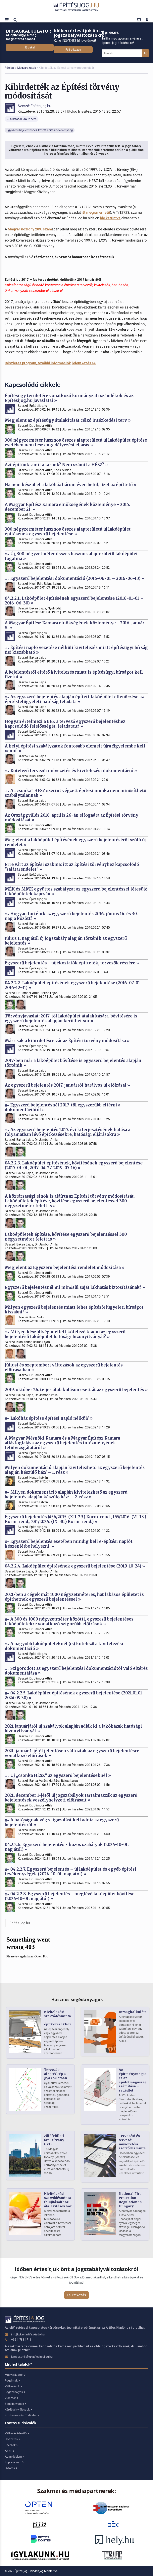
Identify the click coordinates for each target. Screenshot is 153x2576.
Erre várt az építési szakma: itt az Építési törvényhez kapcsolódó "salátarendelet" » (72, 867)
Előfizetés (12, 2439)
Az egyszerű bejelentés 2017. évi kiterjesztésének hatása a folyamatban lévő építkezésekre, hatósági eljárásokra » (67, 1132)
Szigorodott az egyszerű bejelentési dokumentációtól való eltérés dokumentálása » (76, 1671)
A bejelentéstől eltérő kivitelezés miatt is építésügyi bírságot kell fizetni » (74, 674)
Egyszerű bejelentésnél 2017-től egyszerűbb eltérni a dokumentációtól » (62, 1107)
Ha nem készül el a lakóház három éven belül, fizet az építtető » (70, 484)
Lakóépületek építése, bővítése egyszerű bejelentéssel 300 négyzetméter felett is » (66, 1237)
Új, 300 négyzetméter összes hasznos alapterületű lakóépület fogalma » (71, 556)
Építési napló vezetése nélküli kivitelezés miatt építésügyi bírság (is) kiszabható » (76, 650)
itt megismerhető (96, 212)
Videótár (11, 2398)
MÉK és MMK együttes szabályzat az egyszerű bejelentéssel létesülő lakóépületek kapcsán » (76, 891)
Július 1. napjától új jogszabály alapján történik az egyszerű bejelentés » (66, 941)
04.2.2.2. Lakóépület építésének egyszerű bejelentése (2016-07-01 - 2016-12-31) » (74, 985)
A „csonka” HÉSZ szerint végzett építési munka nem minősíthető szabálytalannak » (75, 793)
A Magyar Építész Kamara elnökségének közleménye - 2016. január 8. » (74, 625)
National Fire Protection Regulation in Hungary (130, 2200)
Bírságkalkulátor (133, 2012)
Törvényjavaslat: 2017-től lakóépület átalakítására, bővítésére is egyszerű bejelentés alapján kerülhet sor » (71, 1018)
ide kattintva (110, 218)
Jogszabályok (15, 2392)
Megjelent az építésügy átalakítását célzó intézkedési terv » (68, 420)
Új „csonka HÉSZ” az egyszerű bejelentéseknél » (58, 1775)
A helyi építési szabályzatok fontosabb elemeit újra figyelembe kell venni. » (75, 748)
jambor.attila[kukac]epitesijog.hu (32, 2356)
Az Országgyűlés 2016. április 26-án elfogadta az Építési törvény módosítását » (71, 817)
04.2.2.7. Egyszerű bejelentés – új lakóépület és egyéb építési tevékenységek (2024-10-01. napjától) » (70, 1871)
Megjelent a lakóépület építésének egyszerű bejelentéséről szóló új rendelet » (75, 842)
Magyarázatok (26, 68)
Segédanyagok (15, 2404)
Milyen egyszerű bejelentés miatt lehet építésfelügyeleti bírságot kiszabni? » (74, 1309)
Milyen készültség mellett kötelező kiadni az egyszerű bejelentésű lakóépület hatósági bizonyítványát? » (65, 1334)
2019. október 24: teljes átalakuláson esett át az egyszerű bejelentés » (76, 1389)
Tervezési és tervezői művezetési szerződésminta (132, 2142)
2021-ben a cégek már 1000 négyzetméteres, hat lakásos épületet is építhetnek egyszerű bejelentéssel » (74, 1597)
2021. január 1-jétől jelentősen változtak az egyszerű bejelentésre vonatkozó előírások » (72, 1753)
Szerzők (11, 2445)
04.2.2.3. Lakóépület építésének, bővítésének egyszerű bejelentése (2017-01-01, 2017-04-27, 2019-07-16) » (74, 1165)
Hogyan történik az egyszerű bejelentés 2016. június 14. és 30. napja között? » (71, 916)
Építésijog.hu (20, 1923)
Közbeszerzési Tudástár (22, 2415)
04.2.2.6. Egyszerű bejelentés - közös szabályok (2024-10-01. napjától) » (67, 1847)
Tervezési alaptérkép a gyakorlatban (55, 2074)
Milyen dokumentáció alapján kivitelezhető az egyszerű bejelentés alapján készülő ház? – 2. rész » (66, 1494)
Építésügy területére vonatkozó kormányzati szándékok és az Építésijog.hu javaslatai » (69, 398)
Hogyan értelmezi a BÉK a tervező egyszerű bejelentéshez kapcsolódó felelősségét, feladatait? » (65, 724)
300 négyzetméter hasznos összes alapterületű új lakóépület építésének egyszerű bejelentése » (68, 531)
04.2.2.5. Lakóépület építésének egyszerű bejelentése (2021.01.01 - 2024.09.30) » (75, 1695)
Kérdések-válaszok (18, 2409)
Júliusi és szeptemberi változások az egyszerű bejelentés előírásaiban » (64, 1367)
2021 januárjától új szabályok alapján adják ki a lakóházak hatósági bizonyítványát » (73, 1728)
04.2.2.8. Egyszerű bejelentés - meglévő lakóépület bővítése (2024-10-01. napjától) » (69, 1896)
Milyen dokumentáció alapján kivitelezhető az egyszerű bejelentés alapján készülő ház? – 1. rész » (75, 1470)
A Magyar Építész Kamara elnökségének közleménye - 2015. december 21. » (67, 507)
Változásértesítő (17, 2433)
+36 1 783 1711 (21, 2339)
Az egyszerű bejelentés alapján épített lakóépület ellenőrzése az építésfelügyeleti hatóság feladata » (74, 699)
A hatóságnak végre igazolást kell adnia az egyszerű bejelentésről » (62, 1822)
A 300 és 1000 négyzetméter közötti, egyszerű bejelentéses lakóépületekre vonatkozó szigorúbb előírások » (69, 1621)
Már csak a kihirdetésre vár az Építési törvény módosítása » (67, 1040)
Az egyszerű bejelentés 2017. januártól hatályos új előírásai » (67, 1085)
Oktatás (11, 2468)
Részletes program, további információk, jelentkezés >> (50, 363)
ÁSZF (9, 2451)
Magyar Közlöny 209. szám (30, 229)
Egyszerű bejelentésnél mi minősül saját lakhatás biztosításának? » (75, 1287)
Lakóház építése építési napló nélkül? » (49, 1418)
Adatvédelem (14, 2456)
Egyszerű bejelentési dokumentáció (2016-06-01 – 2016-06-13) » (74, 578)
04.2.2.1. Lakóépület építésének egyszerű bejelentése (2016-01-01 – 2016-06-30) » (74, 600)
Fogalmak (12, 2380)
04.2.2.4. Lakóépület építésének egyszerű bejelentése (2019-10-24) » (75, 1566)
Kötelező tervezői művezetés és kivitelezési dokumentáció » (71, 770)
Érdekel (30, 47)
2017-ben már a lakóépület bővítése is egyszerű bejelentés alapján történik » (73, 1063)
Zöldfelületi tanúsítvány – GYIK (55, 2140)
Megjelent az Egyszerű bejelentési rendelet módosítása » (65, 1267)
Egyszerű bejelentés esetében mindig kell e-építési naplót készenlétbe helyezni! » (68, 1544)
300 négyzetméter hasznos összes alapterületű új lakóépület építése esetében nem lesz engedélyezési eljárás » (76, 442)
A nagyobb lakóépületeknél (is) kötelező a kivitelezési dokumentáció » (64, 1646)
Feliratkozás (73, 49)
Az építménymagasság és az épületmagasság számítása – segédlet (135, 2080)
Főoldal (9, 68)
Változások (13, 2386)
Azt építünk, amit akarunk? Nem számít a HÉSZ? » (56, 464)
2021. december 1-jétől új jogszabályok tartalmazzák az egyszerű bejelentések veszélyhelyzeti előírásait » (71, 1797)
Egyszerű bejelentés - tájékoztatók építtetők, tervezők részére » (72, 962)
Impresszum (14, 2462)
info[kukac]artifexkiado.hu (28, 2334)
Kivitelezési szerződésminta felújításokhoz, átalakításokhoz (58, 2200)
